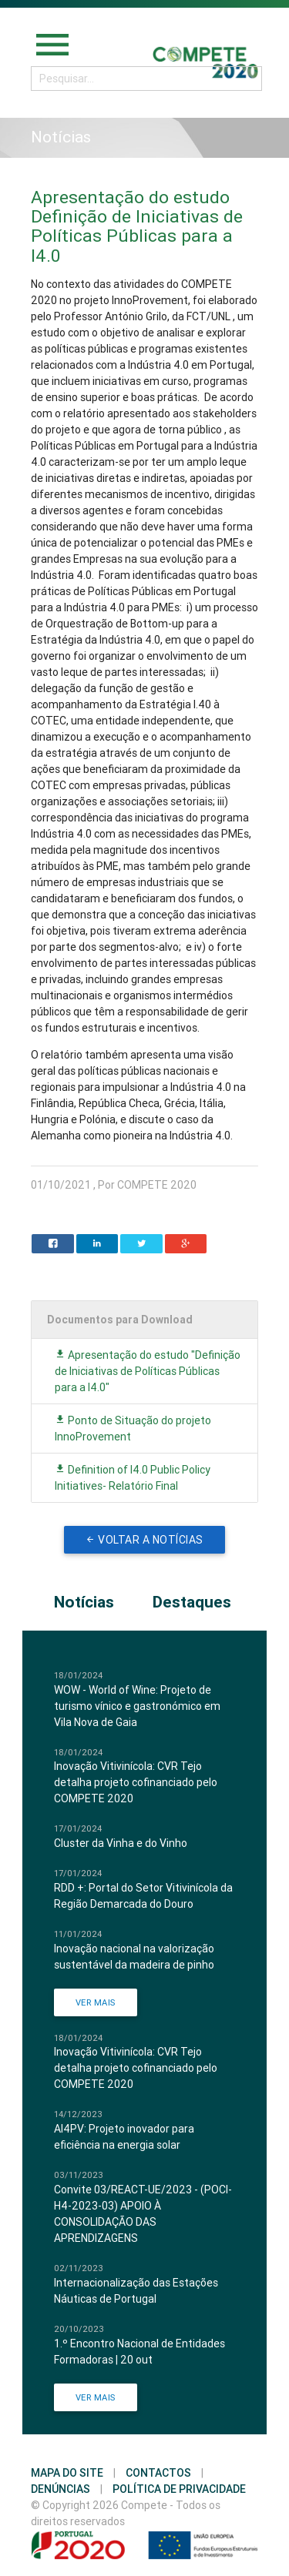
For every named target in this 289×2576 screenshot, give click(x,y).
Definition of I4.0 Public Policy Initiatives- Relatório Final (132, 1478)
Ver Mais (96, 2002)
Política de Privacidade (179, 2489)
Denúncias (60, 2489)
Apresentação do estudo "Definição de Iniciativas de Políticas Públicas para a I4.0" (147, 1371)
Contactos (158, 2473)
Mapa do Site (67, 2473)
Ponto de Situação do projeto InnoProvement (133, 1428)
